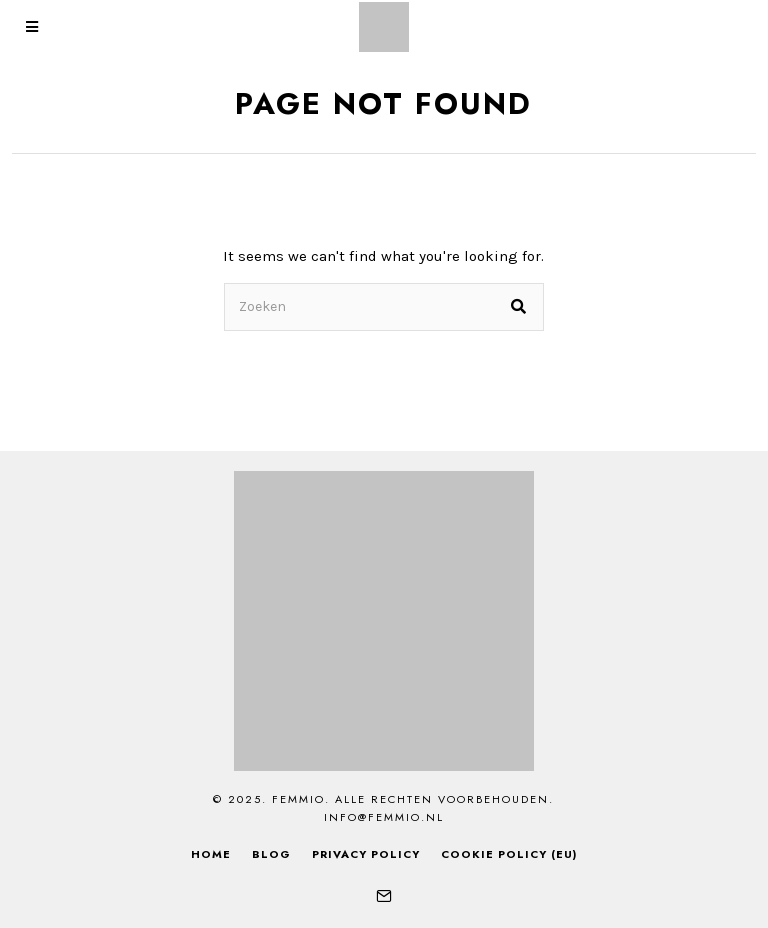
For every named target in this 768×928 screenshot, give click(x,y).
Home (211, 854)
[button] (520, 307)
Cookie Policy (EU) (509, 854)
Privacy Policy (366, 854)
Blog (271, 854)
